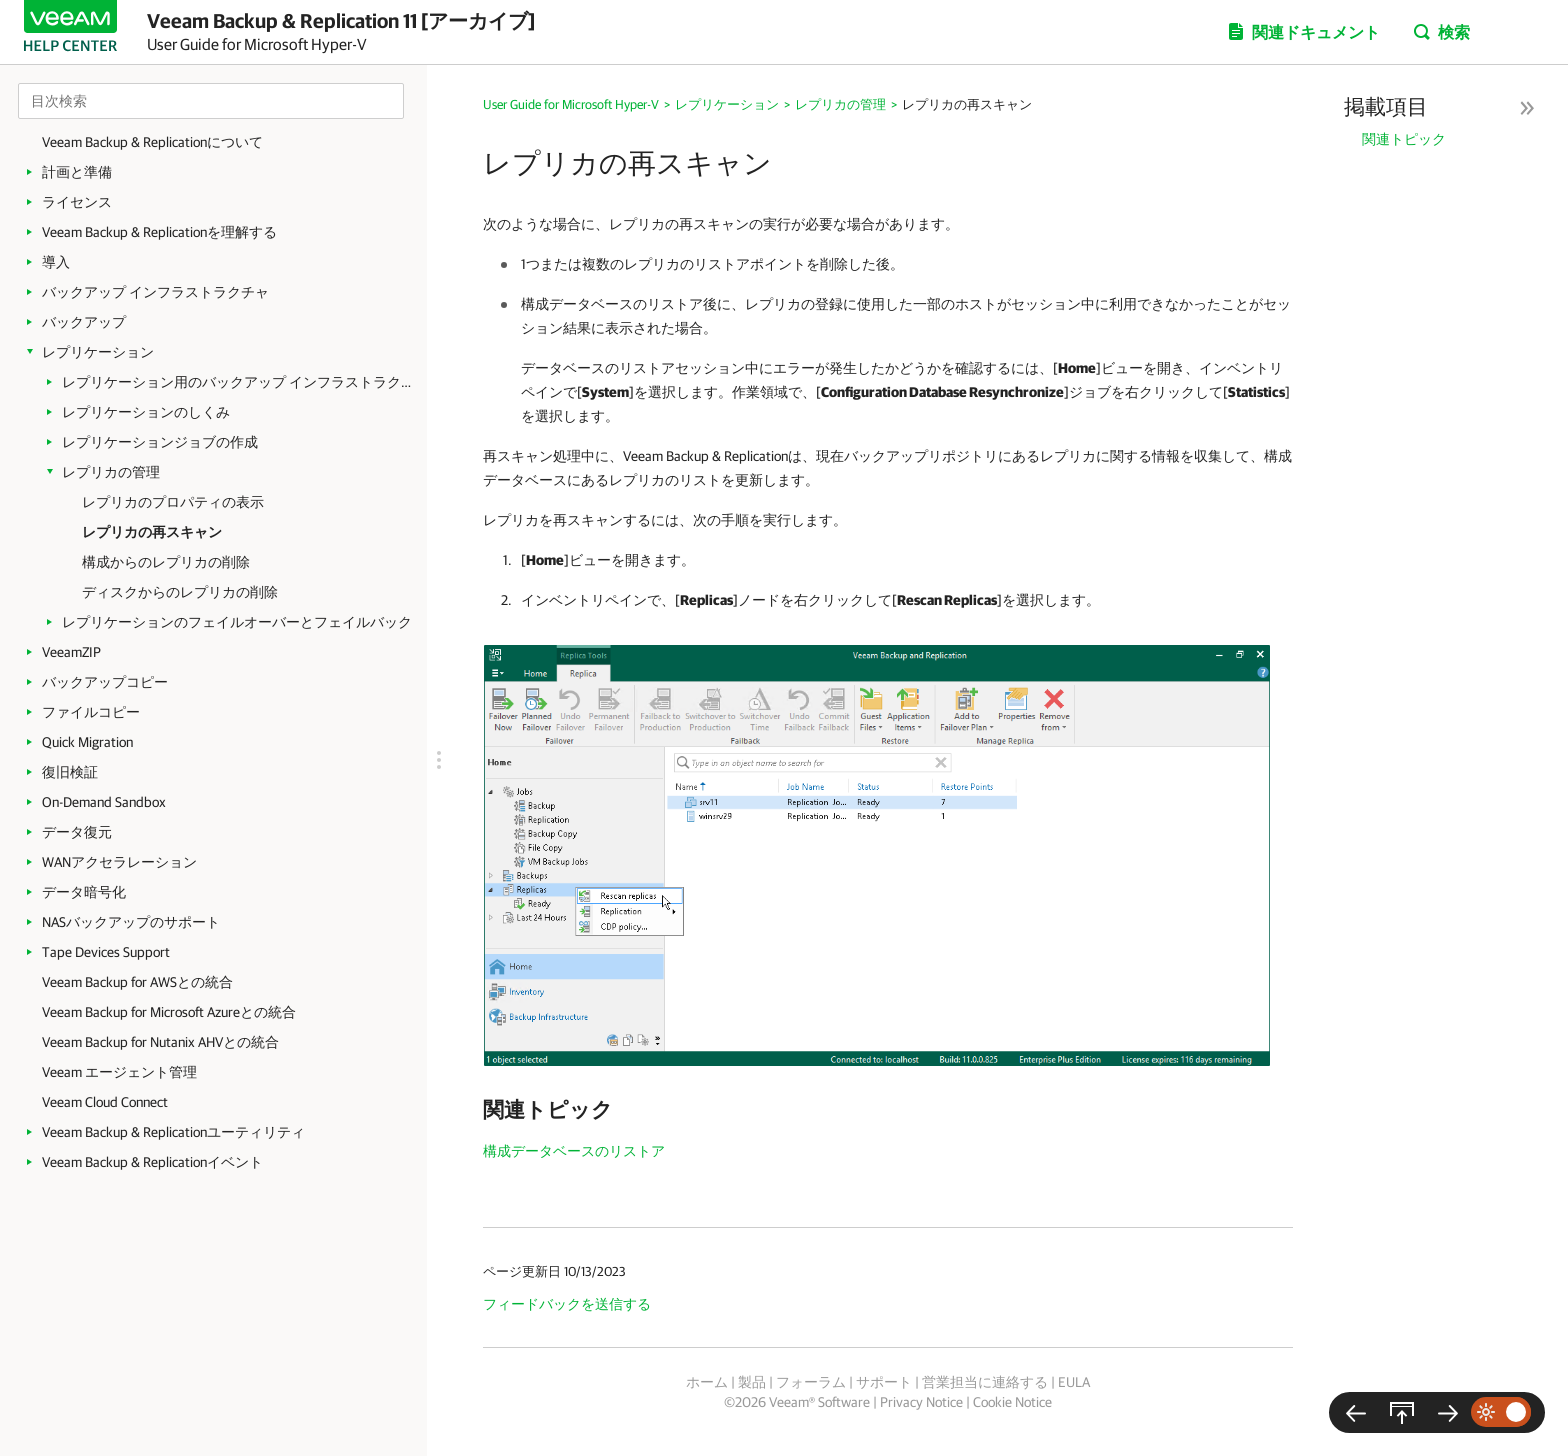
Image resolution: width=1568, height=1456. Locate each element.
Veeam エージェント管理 (119, 1072)
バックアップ (84, 322)
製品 (752, 1382)
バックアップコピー (105, 682)
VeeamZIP (71, 652)
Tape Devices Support (106, 952)
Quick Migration (87, 742)
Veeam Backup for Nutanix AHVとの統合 (160, 1042)
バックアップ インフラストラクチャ (155, 292)
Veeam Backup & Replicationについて (152, 142)
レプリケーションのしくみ (146, 412)
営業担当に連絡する (985, 1382)
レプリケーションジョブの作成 (160, 442)
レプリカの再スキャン (152, 532)
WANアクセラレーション (119, 862)
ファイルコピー (91, 712)
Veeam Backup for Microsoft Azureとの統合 (169, 1012)
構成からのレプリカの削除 (166, 562)
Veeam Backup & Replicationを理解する (159, 232)
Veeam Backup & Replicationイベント (152, 1162)
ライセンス (77, 202)
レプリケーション (98, 352)
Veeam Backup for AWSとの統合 (137, 982)
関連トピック (1404, 139)
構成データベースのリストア (574, 1151)
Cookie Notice (1012, 1402)
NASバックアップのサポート (131, 922)
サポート (884, 1382)
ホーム (707, 1382)
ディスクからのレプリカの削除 (180, 592)
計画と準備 (77, 172)
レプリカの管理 (111, 472)
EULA (1074, 1382)
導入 (56, 262)
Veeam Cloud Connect (105, 1102)
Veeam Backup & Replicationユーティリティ (173, 1132)
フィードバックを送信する (567, 1304)
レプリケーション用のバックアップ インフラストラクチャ (237, 382)
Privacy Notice (921, 1402)
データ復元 (77, 832)
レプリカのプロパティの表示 (173, 502)
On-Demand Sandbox (104, 802)
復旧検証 (70, 772)
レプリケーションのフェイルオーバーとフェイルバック (237, 622)
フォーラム (811, 1382)
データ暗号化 (84, 892)
